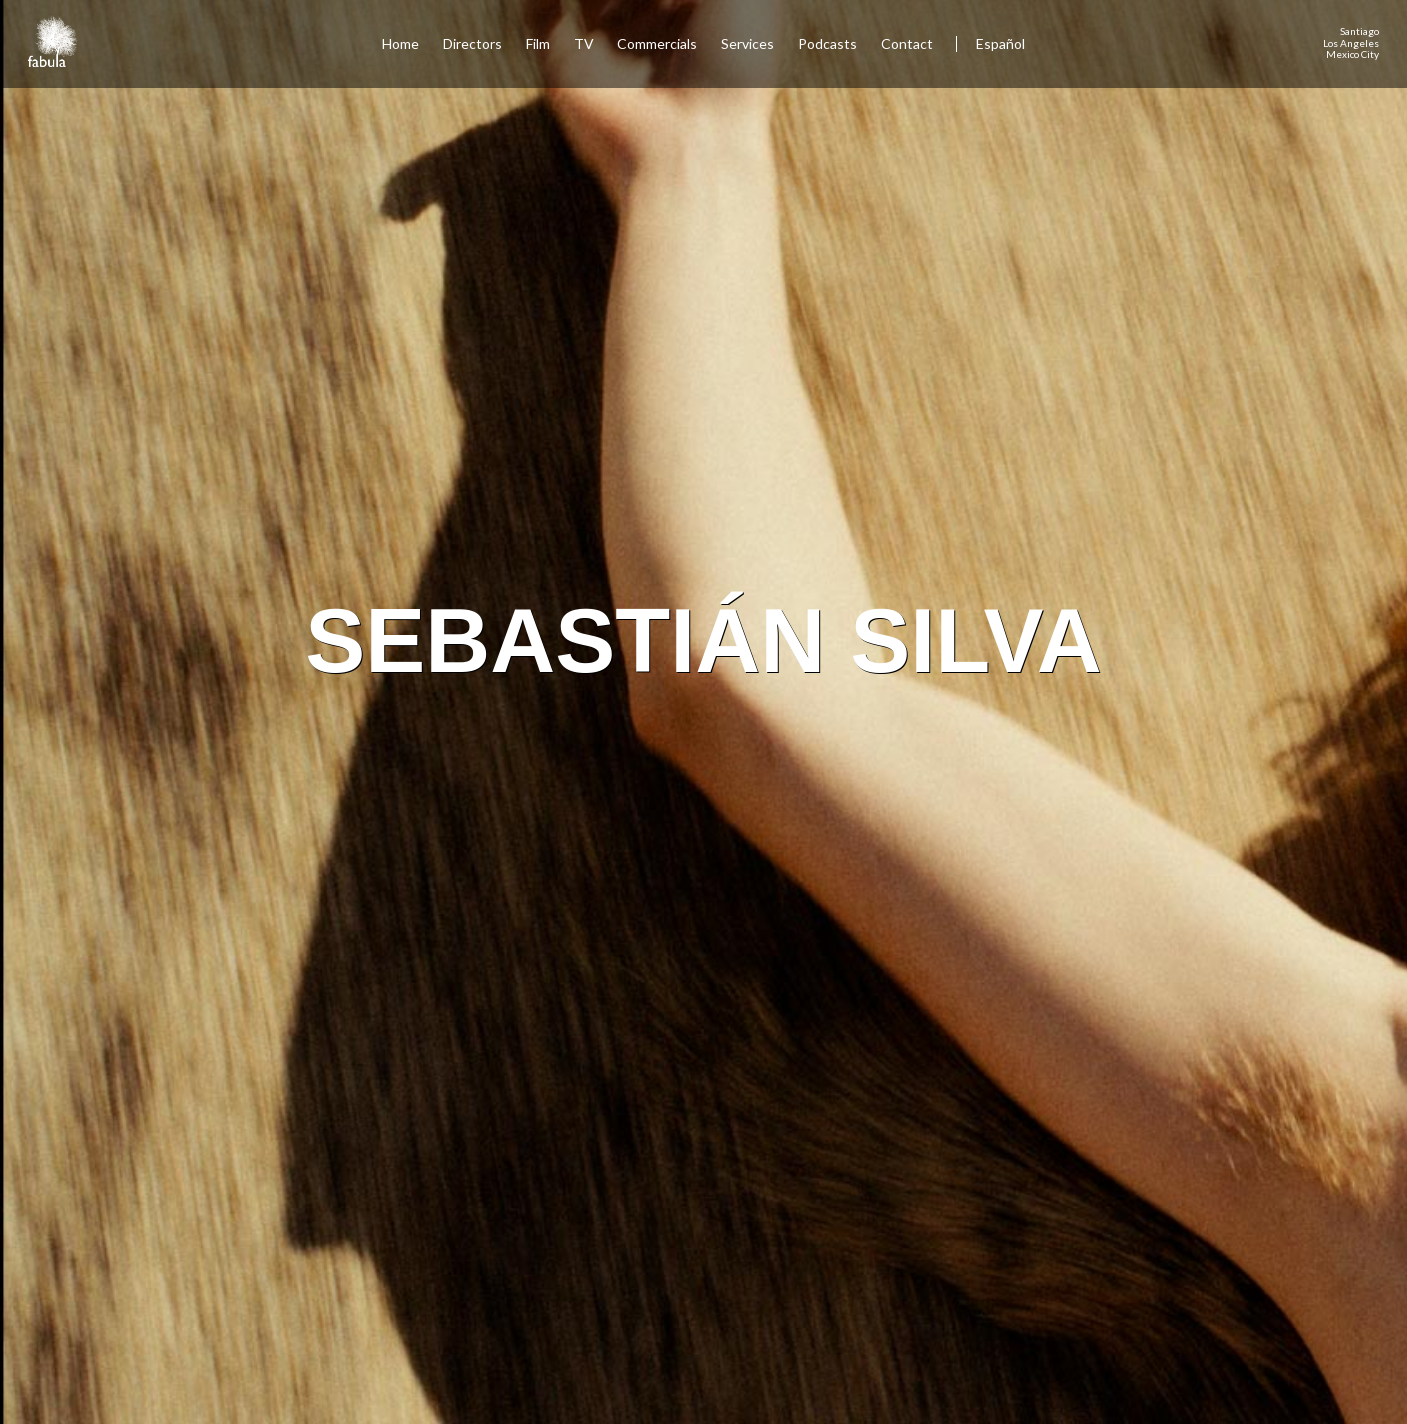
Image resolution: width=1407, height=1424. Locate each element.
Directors (472, 43)
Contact (908, 43)
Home (400, 43)
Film (538, 43)
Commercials (657, 43)
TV (584, 43)
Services (747, 43)
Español (1000, 43)
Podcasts (827, 43)
